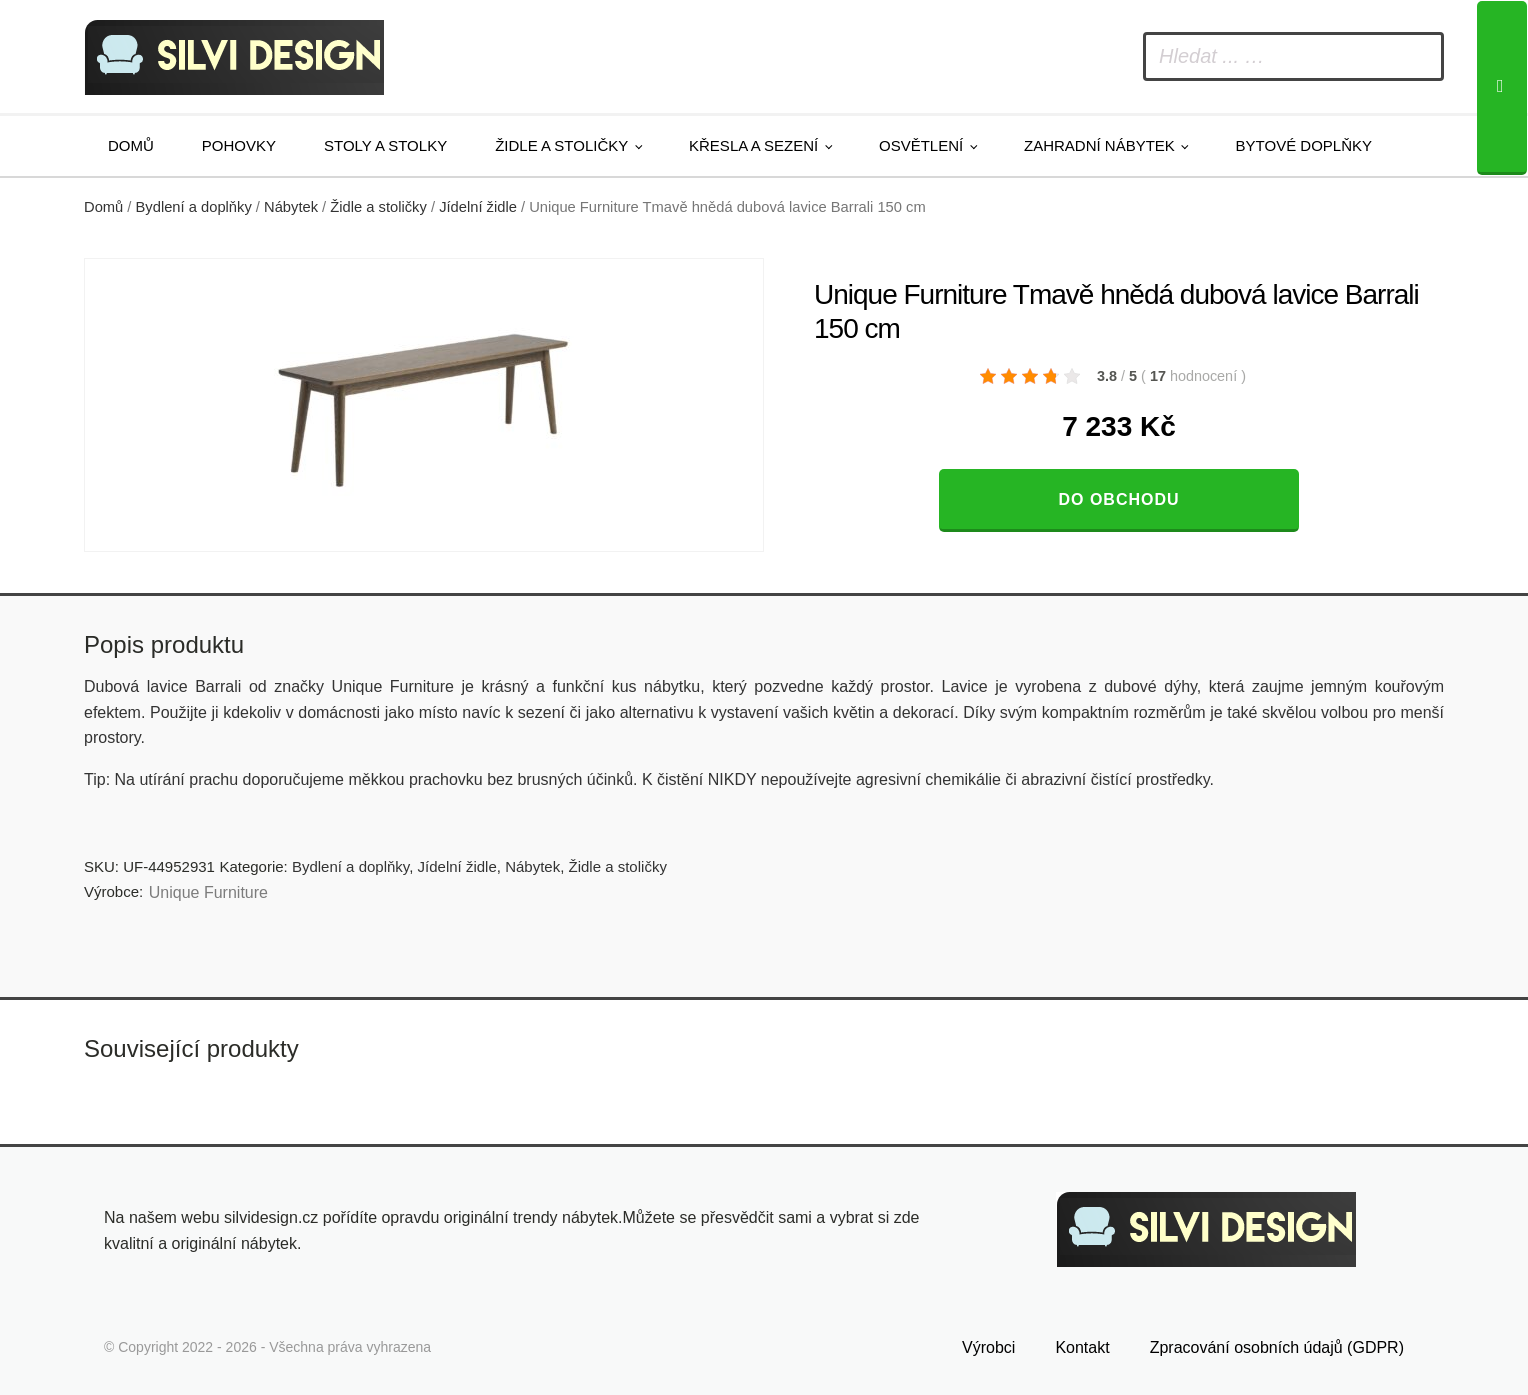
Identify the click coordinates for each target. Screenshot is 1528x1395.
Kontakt (1082, 1341)
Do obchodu (1118, 499)
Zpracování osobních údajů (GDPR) (1277, 1341)
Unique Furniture (208, 892)
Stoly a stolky (385, 145)
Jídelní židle (478, 207)
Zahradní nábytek (1099, 145)
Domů (131, 145)
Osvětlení (921, 145)
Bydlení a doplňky (194, 207)
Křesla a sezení (753, 145)
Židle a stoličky (561, 145)
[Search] (1502, 88)
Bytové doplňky (1304, 145)
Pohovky (239, 145)
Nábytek (291, 207)
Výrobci (988, 1341)
